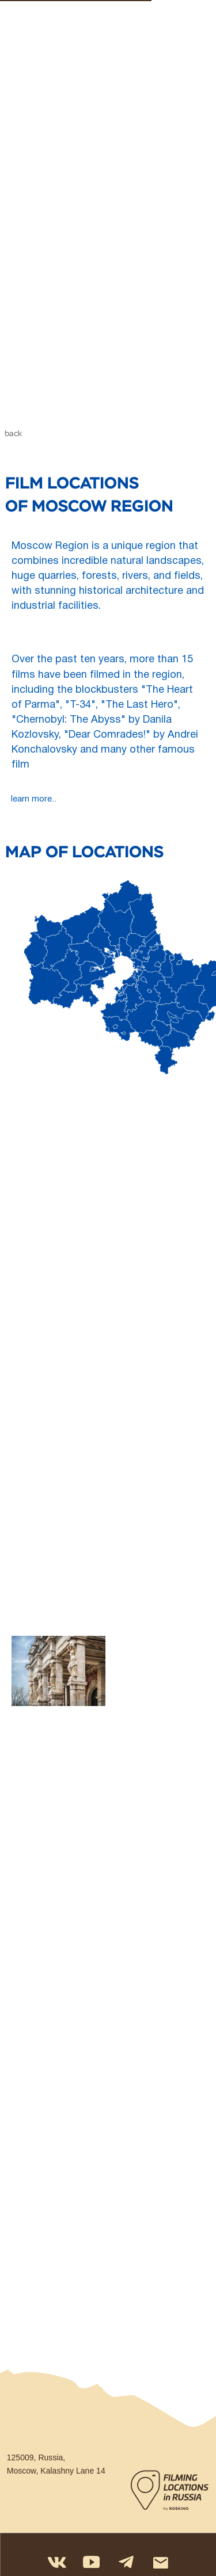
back (13, 434)
